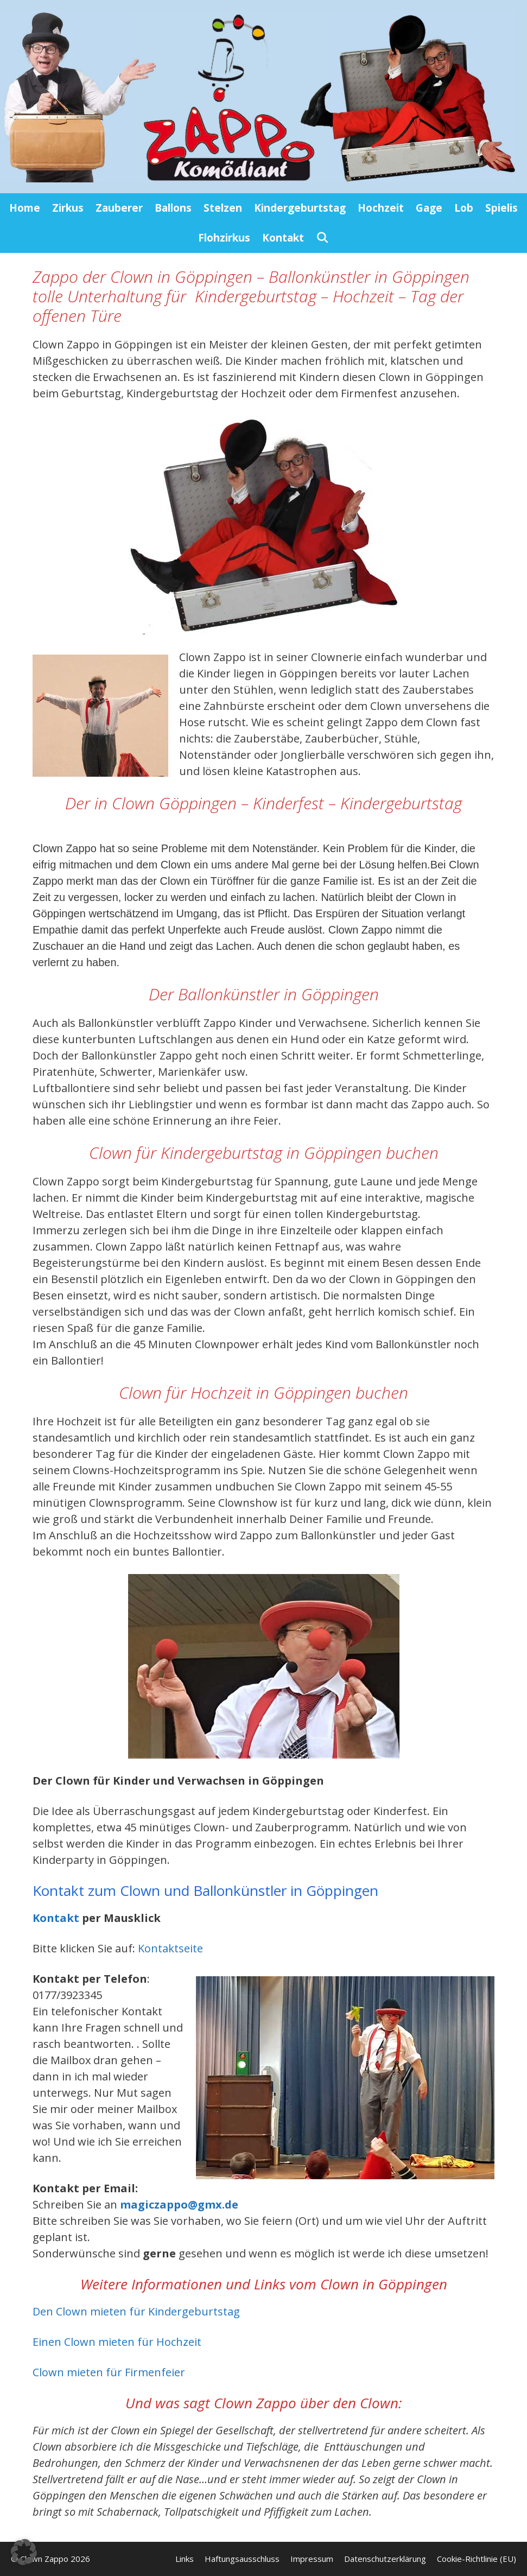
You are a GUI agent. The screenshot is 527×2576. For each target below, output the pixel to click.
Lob (463, 208)
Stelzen (223, 208)
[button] (24, 2552)
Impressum (311, 2558)
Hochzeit (381, 208)
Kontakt (283, 238)
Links (184, 2558)
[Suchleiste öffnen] (322, 238)
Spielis (501, 208)
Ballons (173, 208)
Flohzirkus (224, 238)
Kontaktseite (170, 1948)
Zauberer (119, 208)
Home (24, 208)
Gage (429, 208)
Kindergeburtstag (300, 208)
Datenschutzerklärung (385, 2558)
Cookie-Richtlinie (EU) (476, 2558)
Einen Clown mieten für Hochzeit (117, 2341)
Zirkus (68, 208)
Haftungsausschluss (242, 2558)
